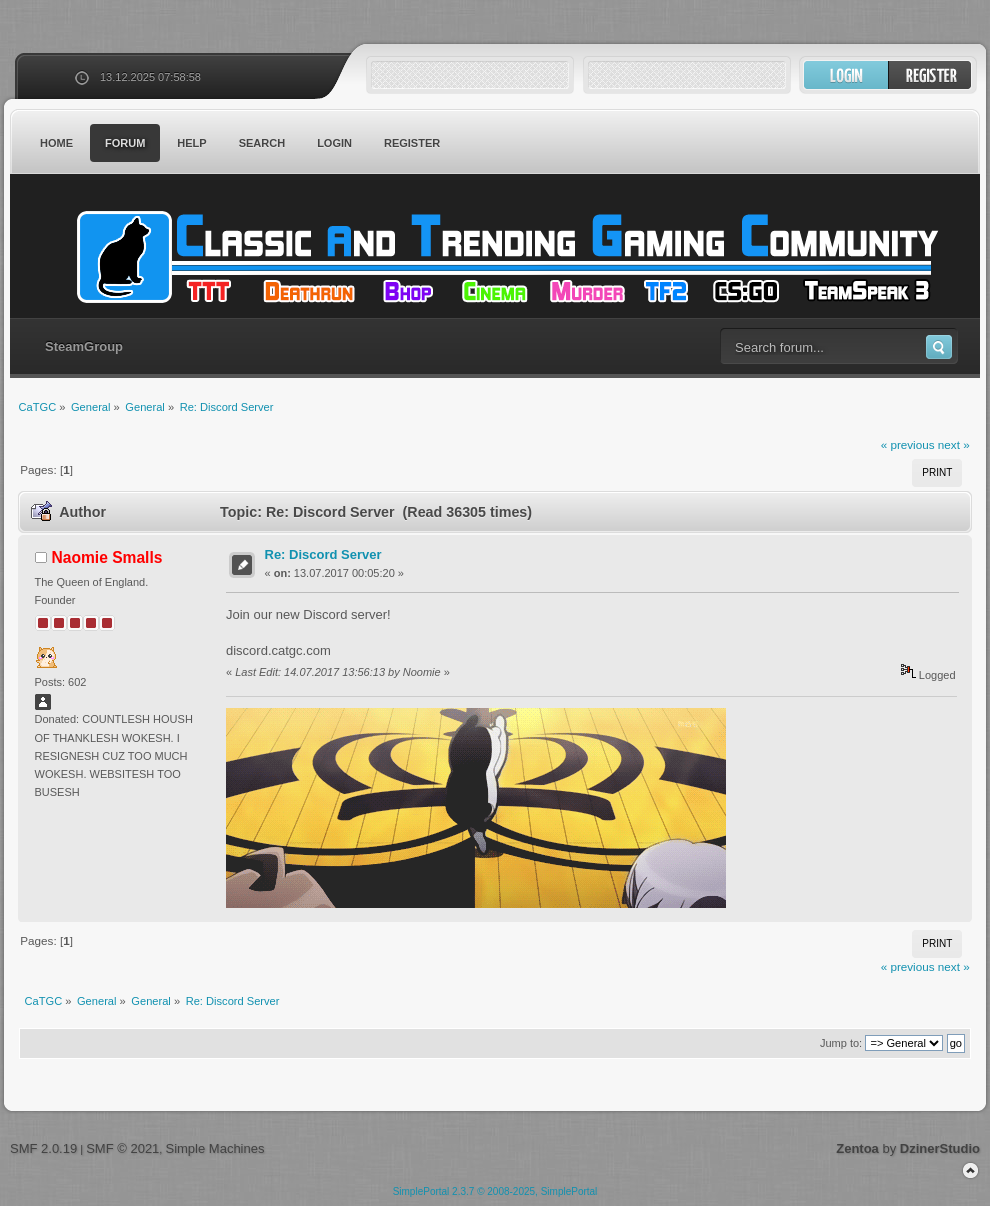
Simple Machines (214, 1148)
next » (954, 444)
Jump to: (841, 1043)
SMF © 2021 (122, 1148)
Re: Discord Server (323, 554)
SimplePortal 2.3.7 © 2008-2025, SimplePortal (495, 1191)
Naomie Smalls (107, 557)
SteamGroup (84, 346)
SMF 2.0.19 (43, 1148)
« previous (908, 444)
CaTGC (505, 257)
